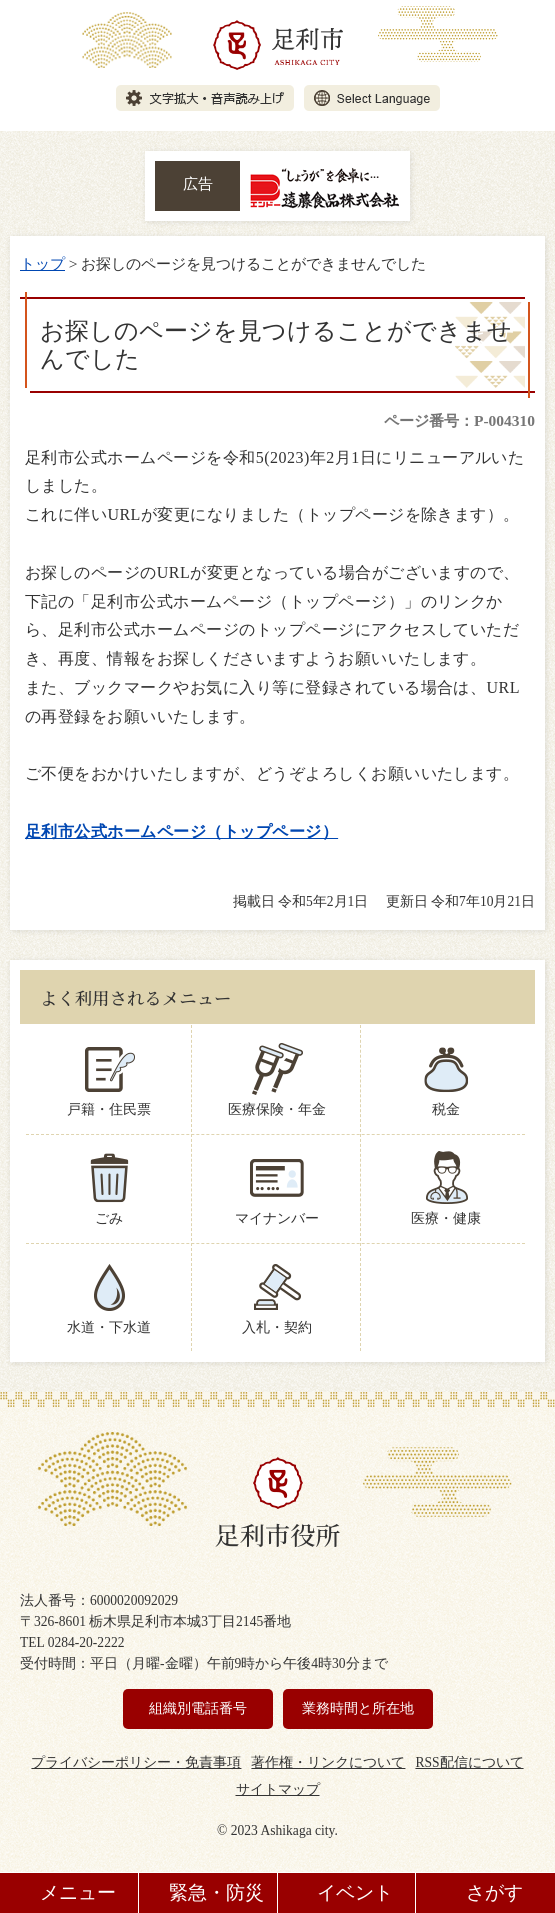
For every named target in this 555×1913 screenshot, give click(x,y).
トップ (42, 263)
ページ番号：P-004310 (459, 420)
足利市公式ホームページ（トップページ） (181, 831)
